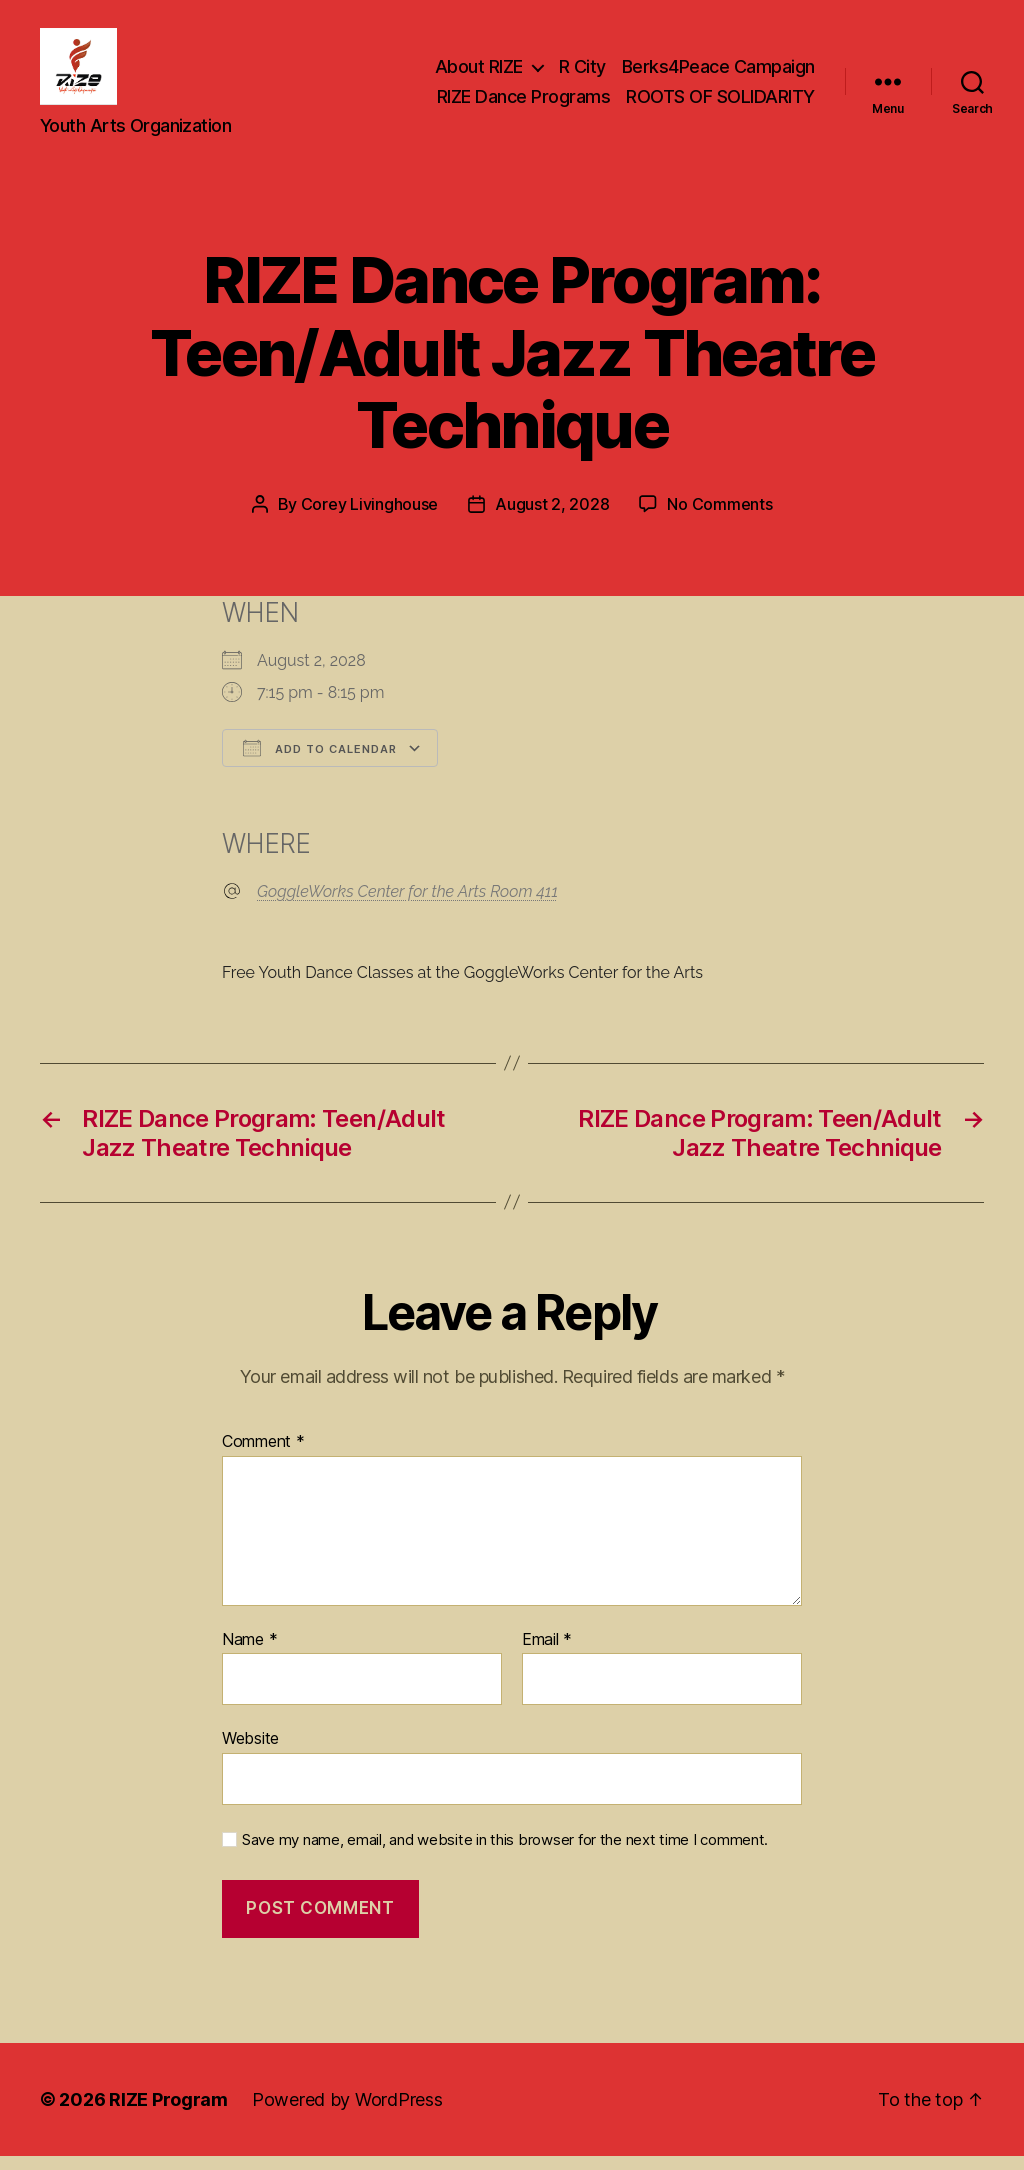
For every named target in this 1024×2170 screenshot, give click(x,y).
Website (250, 1752)
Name (249, 1653)
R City (582, 73)
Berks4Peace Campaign (718, 73)
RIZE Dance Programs (524, 103)
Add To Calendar (320, 761)
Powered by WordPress (347, 2113)
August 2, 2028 (552, 518)
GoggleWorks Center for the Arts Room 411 (407, 904)
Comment (263, 1455)
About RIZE (479, 73)
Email (547, 1653)
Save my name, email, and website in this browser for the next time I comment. (505, 1853)
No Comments (719, 518)
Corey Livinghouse (369, 518)
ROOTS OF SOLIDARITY (720, 103)
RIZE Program (168, 2113)
